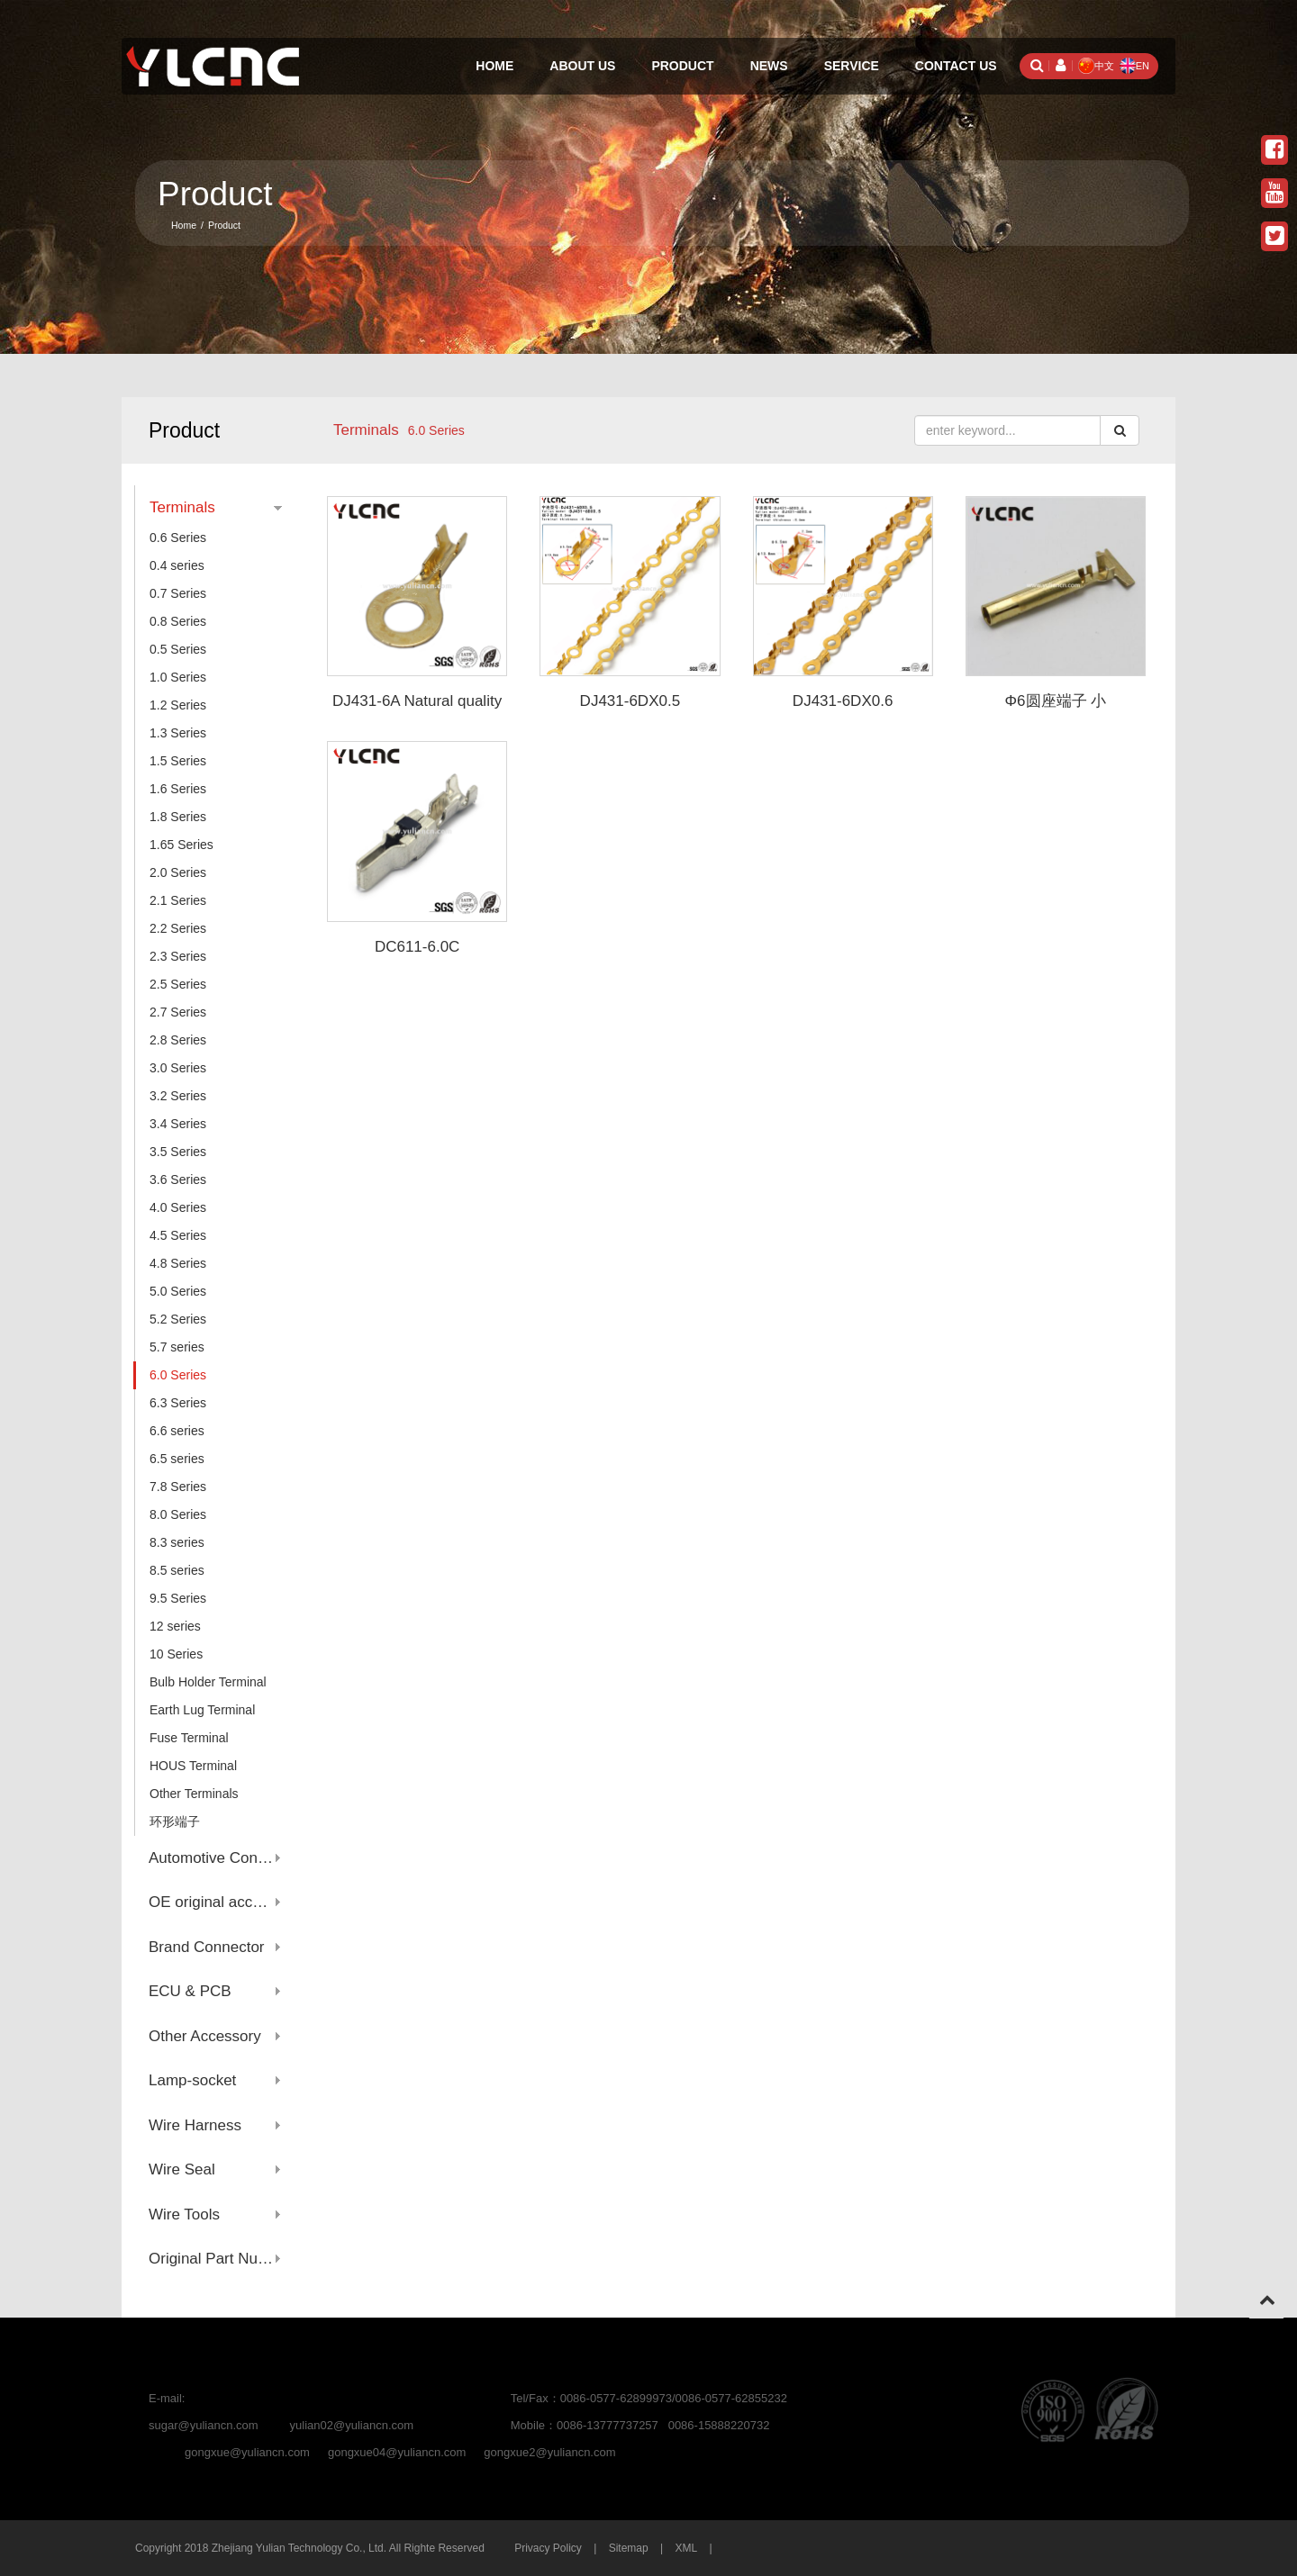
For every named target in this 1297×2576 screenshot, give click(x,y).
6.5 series (177, 1458)
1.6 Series (178, 789)
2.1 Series (178, 900)
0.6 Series (178, 537)
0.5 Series (178, 649)
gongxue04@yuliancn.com (397, 2452)
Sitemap (628, 2548)
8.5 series (177, 1570)
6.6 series (177, 1431)
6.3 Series (178, 1403)
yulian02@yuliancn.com (352, 2425)
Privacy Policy (548, 2548)
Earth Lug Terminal (202, 1710)
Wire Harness (195, 2125)
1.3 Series (178, 733)
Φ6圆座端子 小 (1056, 701)
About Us (582, 66)
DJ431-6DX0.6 (843, 701)
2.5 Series (178, 984)
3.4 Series (178, 1123)
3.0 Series (178, 1068)
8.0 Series (178, 1514)
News (769, 66)
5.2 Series (178, 1319)
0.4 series (177, 565)
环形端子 (175, 1821)
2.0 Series (178, 872)
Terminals (366, 429)
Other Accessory (205, 2036)
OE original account (215, 1902)
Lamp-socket (192, 2080)
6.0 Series (178, 1375)
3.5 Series (178, 1151)
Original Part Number (215, 2258)
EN (1134, 66)
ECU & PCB (190, 1991)
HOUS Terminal (193, 1765)
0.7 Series (178, 593)
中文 (1096, 66)
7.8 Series (178, 1486)
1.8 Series (178, 816)
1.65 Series (181, 844)
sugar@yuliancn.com (203, 2425)
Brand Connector (207, 1947)
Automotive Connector (215, 1857)
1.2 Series (178, 705)
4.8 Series (178, 1263)
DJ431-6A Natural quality (417, 701)
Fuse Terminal (189, 1738)
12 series (175, 1626)
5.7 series (177, 1347)
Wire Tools (184, 2214)
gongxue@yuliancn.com (247, 2452)
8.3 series (177, 1542)
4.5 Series (178, 1235)
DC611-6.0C (417, 946)
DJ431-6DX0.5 (630, 701)
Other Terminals (194, 1793)
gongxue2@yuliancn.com (549, 2452)
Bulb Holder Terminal (208, 1682)
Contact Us (956, 66)
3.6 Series (178, 1179)
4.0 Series (178, 1207)
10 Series (176, 1654)
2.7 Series (178, 1012)
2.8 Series (178, 1040)
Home (494, 66)
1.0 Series (178, 677)
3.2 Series (178, 1096)
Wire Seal (182, 2169)
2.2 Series (178, 928)
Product (682, 66)
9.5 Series (178, 1598)
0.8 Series (178, 621)
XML (686, 2548)
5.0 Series (178, 1291)
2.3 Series (178, 956)
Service (851, 66)
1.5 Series (178, 761)
